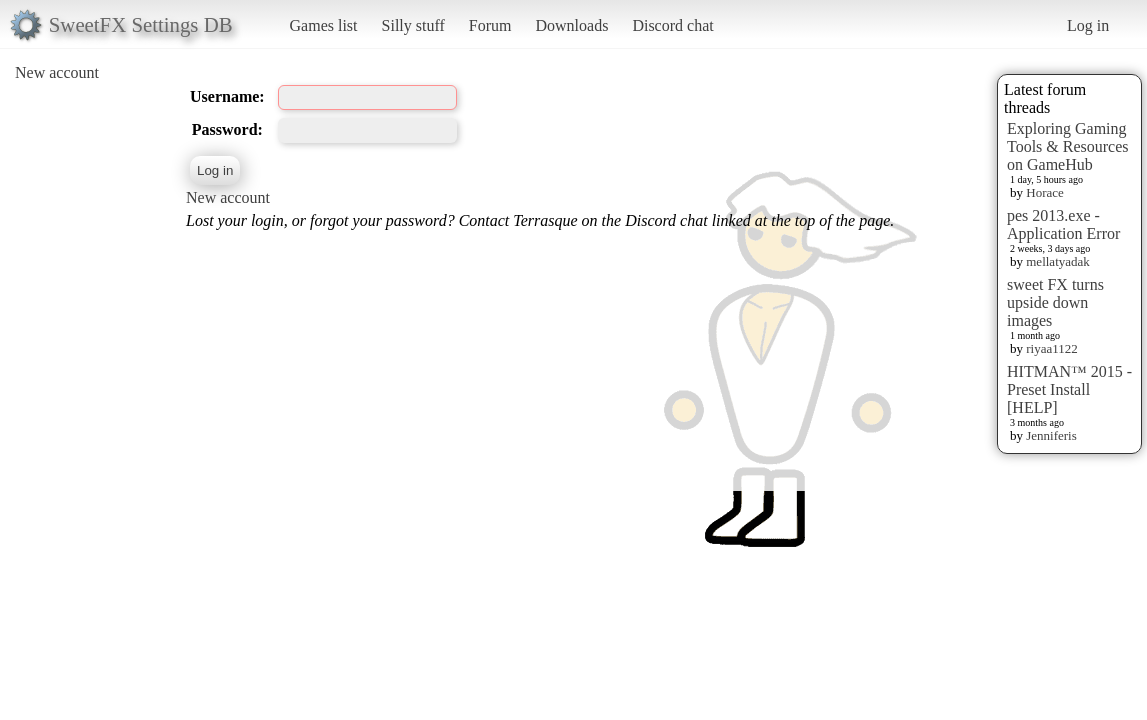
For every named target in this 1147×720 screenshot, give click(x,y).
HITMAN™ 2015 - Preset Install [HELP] (1069, 389)
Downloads (571, 25)
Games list (324, 25)
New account (57, 72)
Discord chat (672, 25)
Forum (490, 25)
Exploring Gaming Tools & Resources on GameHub (1068, 146)
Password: (227, 129)
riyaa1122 (1052, 348)
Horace (1045, 192)
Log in (1088, 25)
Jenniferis (1051, 435)
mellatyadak (1058, 261)
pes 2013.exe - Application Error (1063, 224)
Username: (227, 96)
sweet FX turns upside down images (1055, 302)
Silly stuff (413, 25)
